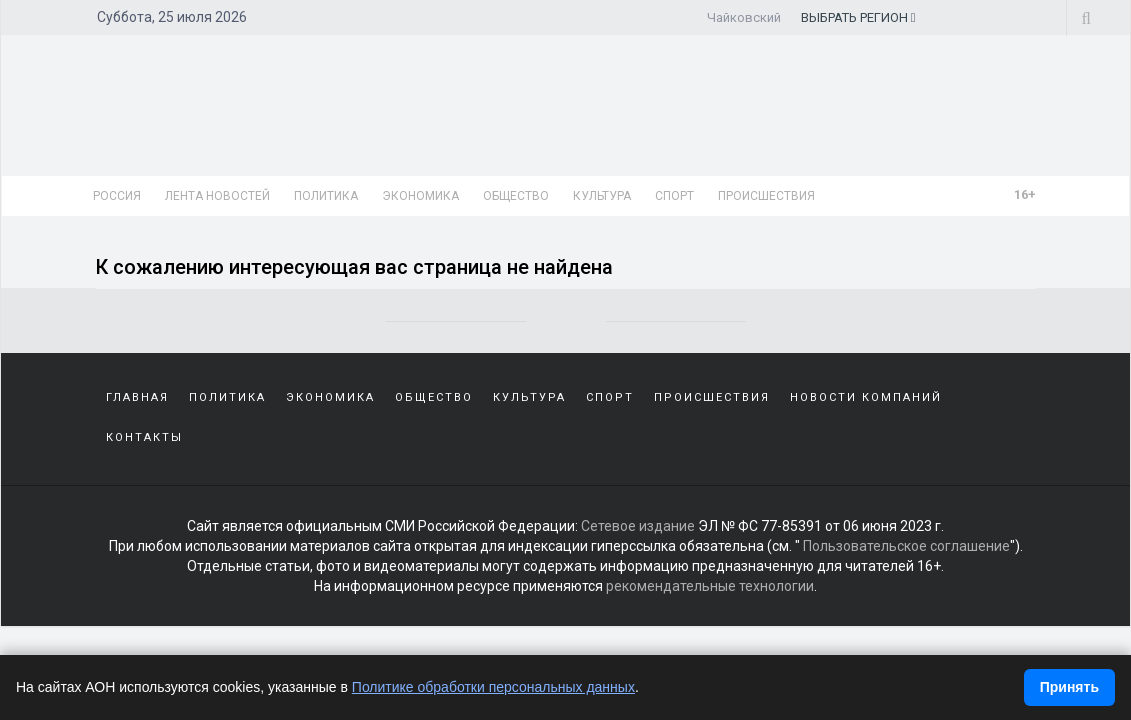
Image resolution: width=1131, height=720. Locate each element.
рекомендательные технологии (710, 586)
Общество (516, 196)
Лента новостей (217, 196)
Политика (326, 196)
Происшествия (766, 196)
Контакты (144, 437)
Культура (602, 196)
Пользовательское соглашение (906, 546)
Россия (117, 196)
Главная (137, 397)
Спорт (674, 196)
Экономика (420, 196)
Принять (1069, 687)
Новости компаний (866, 397)
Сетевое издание (638, 526)
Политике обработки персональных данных (493, 687)
